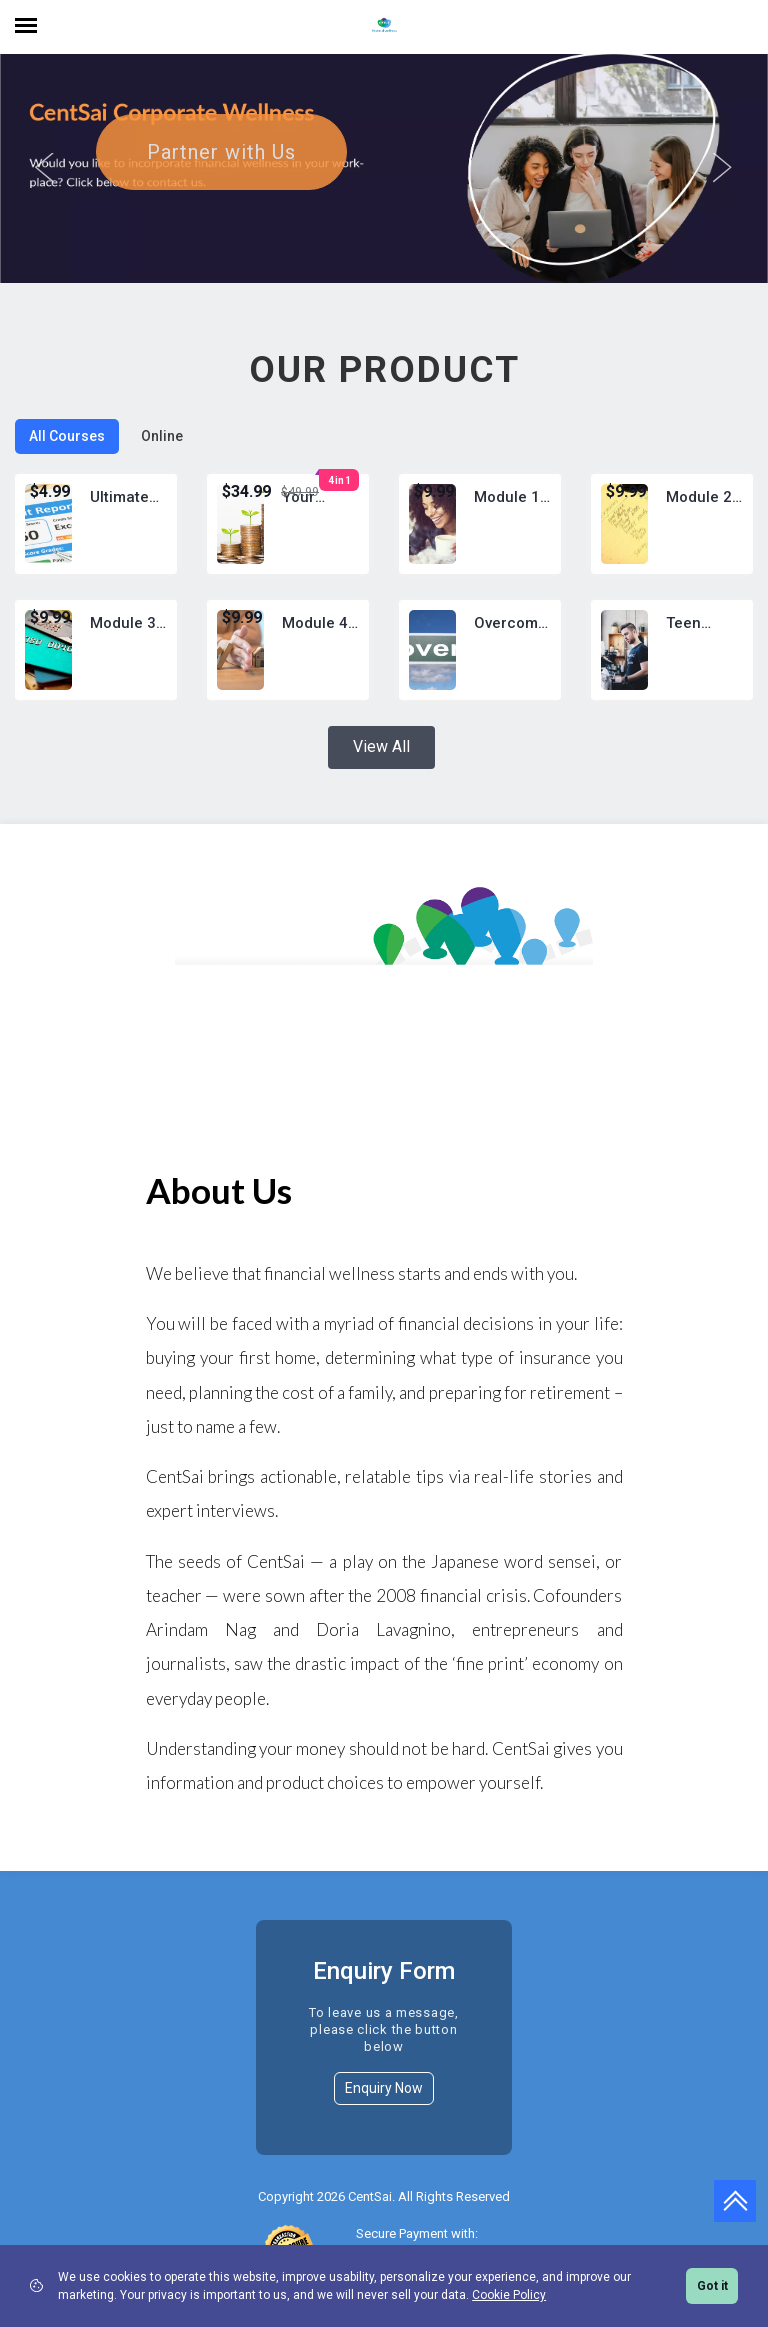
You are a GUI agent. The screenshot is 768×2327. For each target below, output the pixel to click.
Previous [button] (45, 182)
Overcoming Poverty (512, 651)
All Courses (67, 463)
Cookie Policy (509, 2295)
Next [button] (723, 182)
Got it (712, 2286)
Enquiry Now (384, 2115)
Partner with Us (221, 179)
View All (381, 773)
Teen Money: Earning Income (693, 651)
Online (162, 463)
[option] (384, 182)
